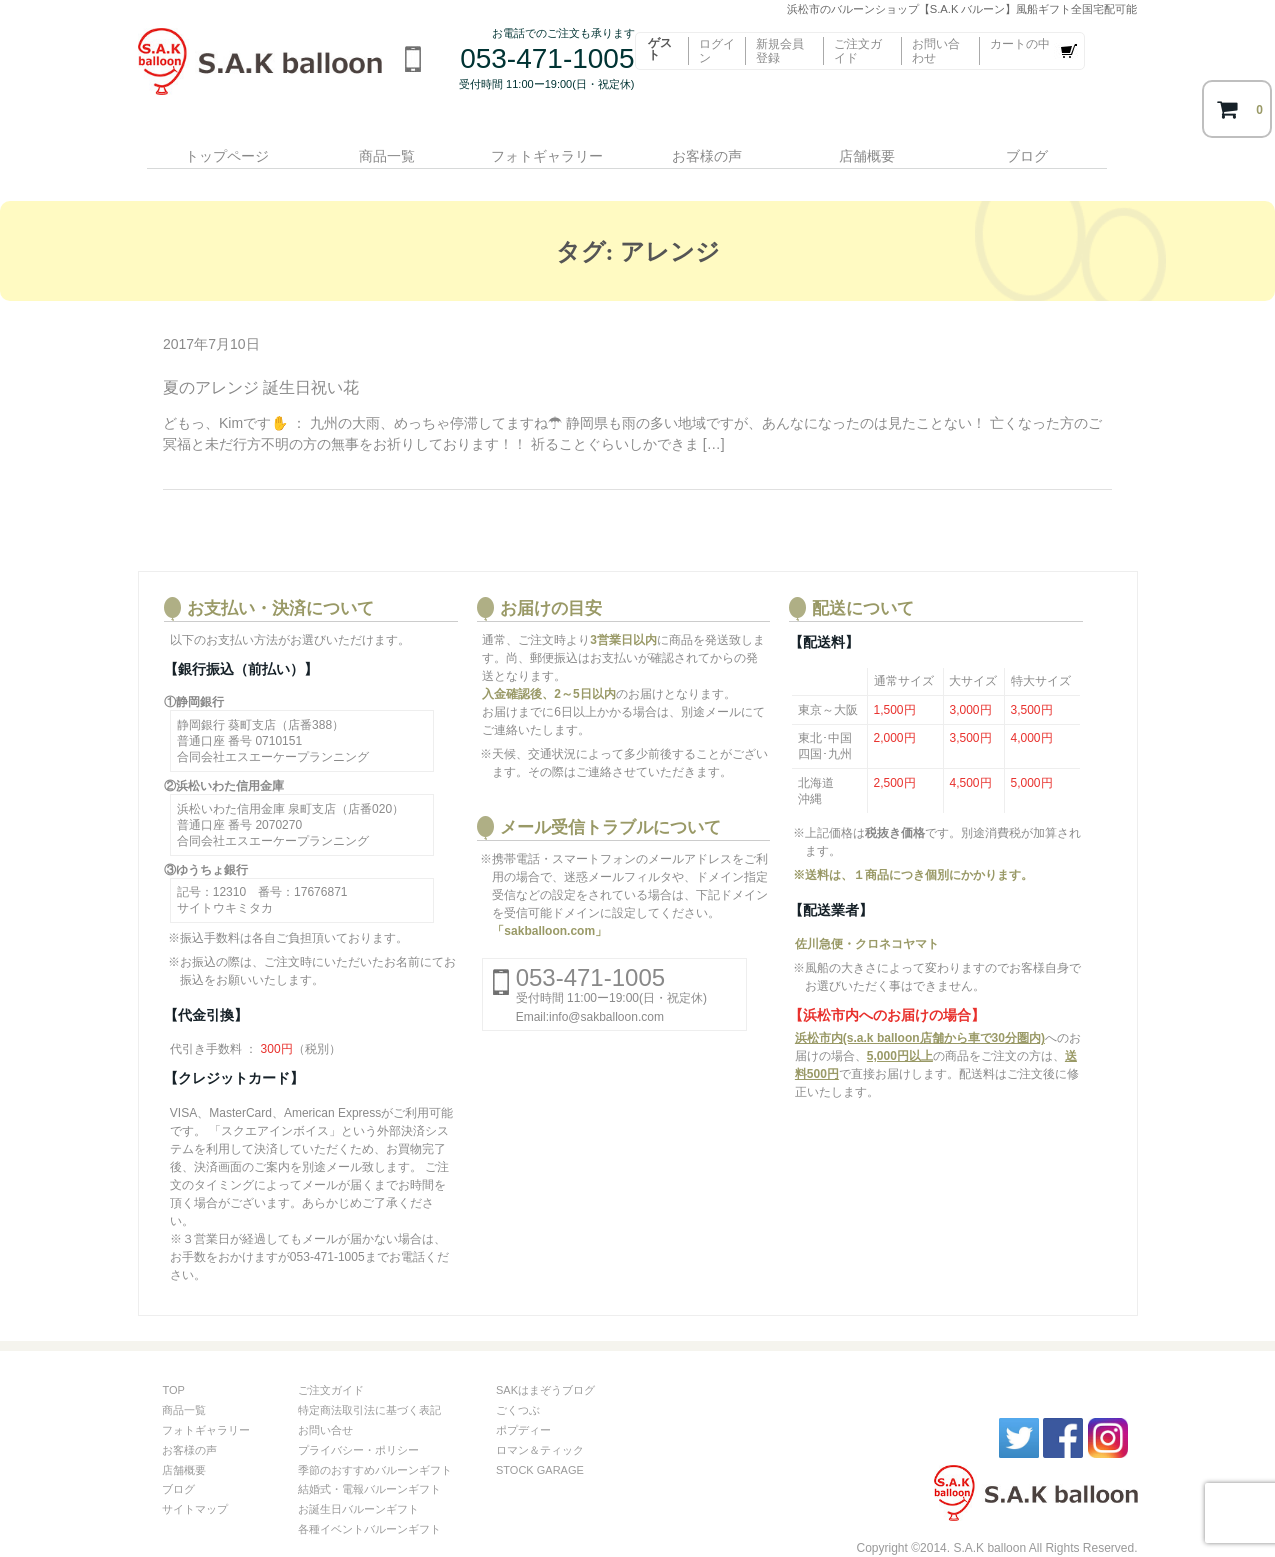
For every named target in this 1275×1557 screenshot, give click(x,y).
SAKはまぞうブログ (545, 1365)
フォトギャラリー (551, 147)
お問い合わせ (936, 51)
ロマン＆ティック (540, 1424)
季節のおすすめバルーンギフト (375, 1444)
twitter (1019, 1413)
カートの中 (1020, 44)
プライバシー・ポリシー (358, 1424)
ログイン (717, 51)
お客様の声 (717, 147)
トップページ (219, 147)
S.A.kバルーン (968, 1470)
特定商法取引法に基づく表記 (369, 1385)
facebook (1063, 1413)
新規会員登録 (780, 51)
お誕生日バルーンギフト (358, 1484)
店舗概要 (883, 147)
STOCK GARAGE (540, 1444)
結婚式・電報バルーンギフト (369, 1464)
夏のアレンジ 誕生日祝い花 (261, 362)
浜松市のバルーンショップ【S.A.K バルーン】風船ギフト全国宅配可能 (266, 75)
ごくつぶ (518, 1385)
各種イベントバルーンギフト (369, 1503)
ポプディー (523, 1405)
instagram (1108, 1413)
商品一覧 (385, 147)
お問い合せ (325, 1405)
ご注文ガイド (858, 51)
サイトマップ (195, 1484)
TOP (173, 1365)
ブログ (1049, 147)
